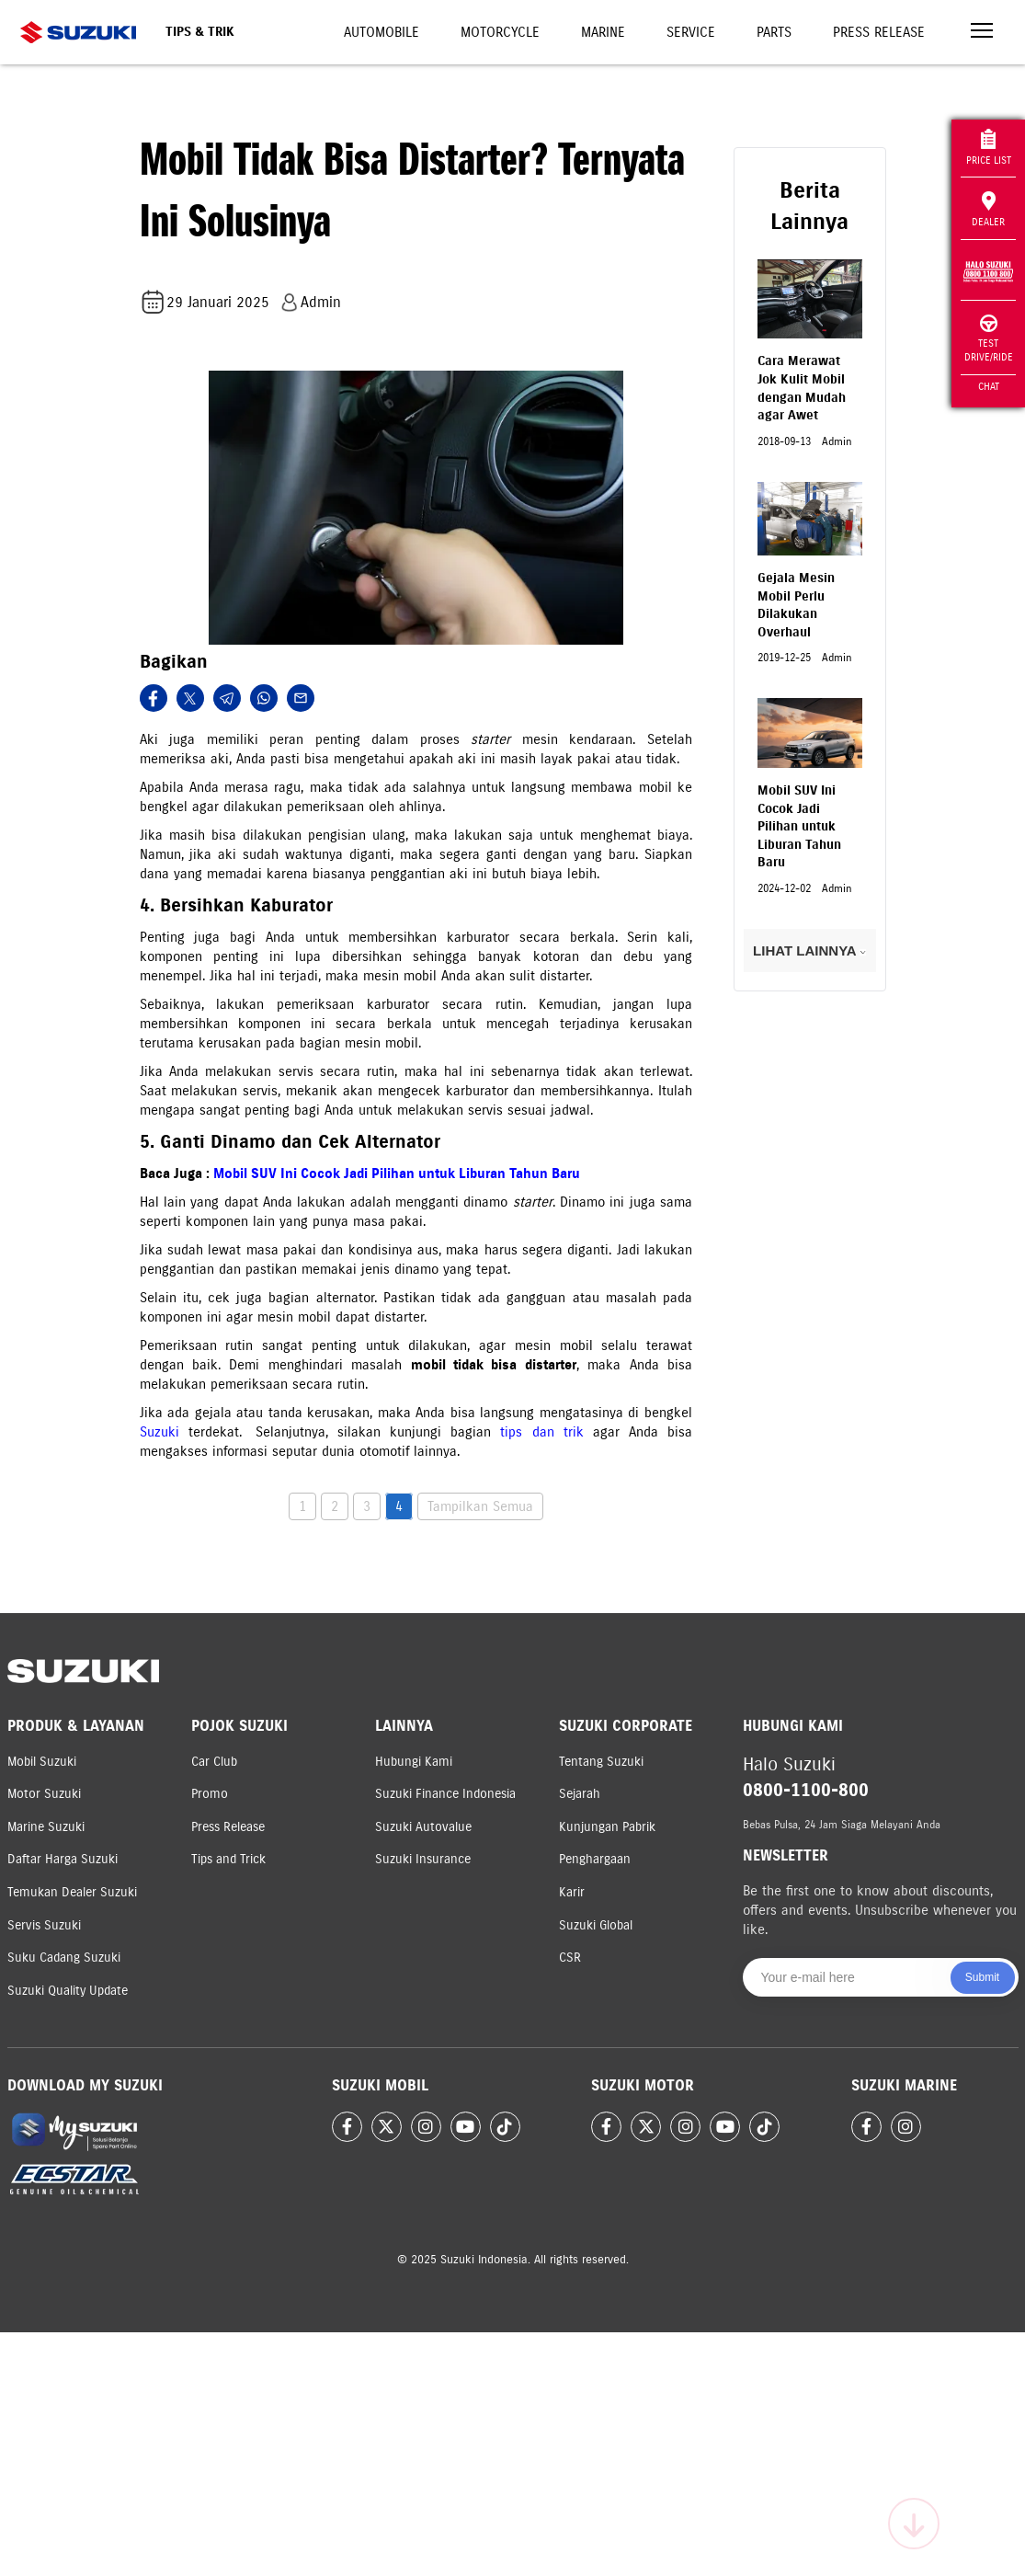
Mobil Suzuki (41, 1761)
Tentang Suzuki (601, 1761)
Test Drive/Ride (988, 339)
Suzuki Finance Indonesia (445, 1794)
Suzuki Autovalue (423, 1827)
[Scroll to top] (914, 2523)
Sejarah (579, 1794)
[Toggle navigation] (982, 33)
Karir (572, 1892)
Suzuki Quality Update (67, 1990)
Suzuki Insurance (423, 1859)
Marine (603, 32)
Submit (982, 1977)
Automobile (381, 32)
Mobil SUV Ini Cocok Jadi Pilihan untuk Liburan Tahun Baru (396, 1173)
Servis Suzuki (44, 1925)
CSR (570, 1957)
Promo (209, 1794)
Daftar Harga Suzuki (62, 1859)
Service (690, 32)
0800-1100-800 (806, 1790)
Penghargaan (595, 1859)
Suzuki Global (595, 1925)
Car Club (214, 1761)
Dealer (988, 209)
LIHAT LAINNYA (809, 950)
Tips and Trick (228, 1859)
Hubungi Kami (413, 1761)
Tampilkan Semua (480, 1506)
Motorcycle (500, 32)
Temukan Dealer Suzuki (72, 1892)
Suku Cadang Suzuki (63, 1957)
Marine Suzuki (46, 1827)
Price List (988, 147)
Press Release (879, 32)
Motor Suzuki (44, 1794)
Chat (988, 386)
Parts (774, 32)
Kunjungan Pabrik (607, 1827)
